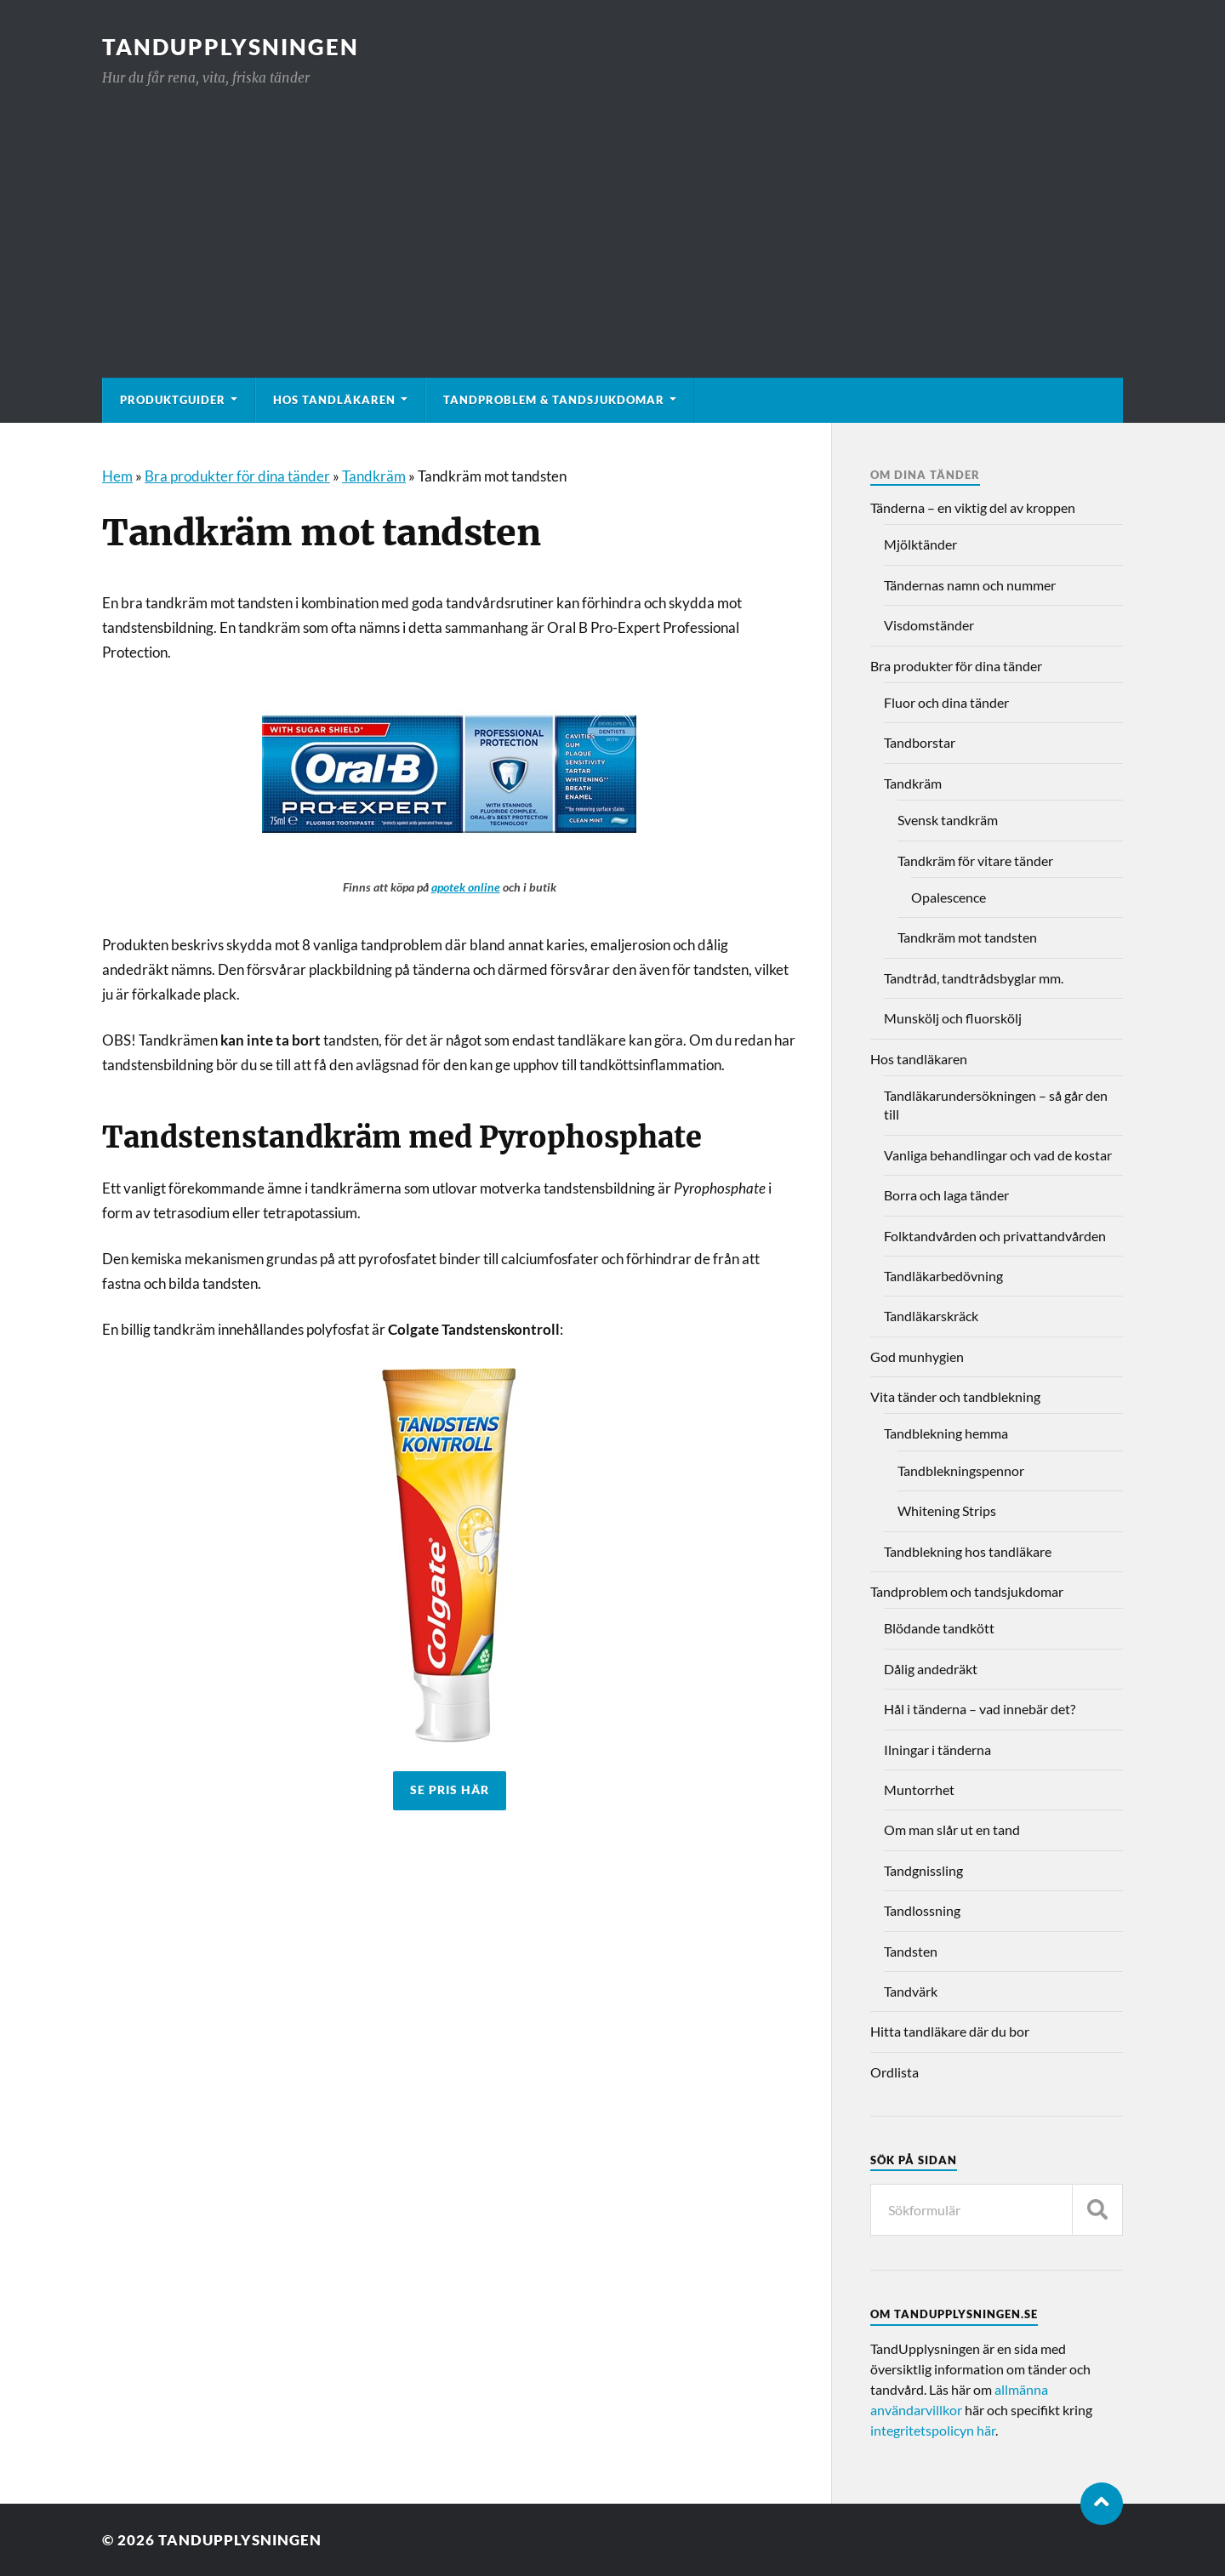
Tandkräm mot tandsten (967, 937)
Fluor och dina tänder (946, 702)
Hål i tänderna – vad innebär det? (979, 1709)
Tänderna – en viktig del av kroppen (972, 507)
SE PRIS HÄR (449, 1790)
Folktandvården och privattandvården (995, 1236)
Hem (117, 476)
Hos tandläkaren (334, 400)
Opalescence (948, 897)
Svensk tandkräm (947, 820)
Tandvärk (910, 1991)
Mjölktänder (920, 544)
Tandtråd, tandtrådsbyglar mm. (973, 978)
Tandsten (910, 1951)
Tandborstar (919, 742)
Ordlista (894, 2072)
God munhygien (917, 1356)
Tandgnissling (923, 1870)
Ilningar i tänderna (937, 1749)
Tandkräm (374, 476)
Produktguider (172, 400)
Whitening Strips (946, 1510)
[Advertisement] (612, 216)
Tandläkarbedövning (943, 1276)
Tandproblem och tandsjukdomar (966, 1591)
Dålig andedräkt (930, 1669)
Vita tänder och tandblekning (955, 1396)
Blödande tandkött (939, 1628)
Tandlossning (922, 1910)
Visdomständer (929, 625)
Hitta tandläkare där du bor (949, 2031)
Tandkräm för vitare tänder (975, 860)
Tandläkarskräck (931, 1316)
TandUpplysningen (230, 47)
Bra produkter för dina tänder (237, 476)
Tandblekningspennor (960, 1470)
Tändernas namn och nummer (970, 585)
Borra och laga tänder (946, 1195)
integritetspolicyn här (932, 2430)
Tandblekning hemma (946, 1433)
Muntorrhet (919, 1789)
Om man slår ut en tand (952, 1829)
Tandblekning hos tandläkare (967, 1551)
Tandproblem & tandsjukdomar (553, 400)
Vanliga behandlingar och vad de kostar (998, 1155)
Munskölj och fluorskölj (953, 1018)
